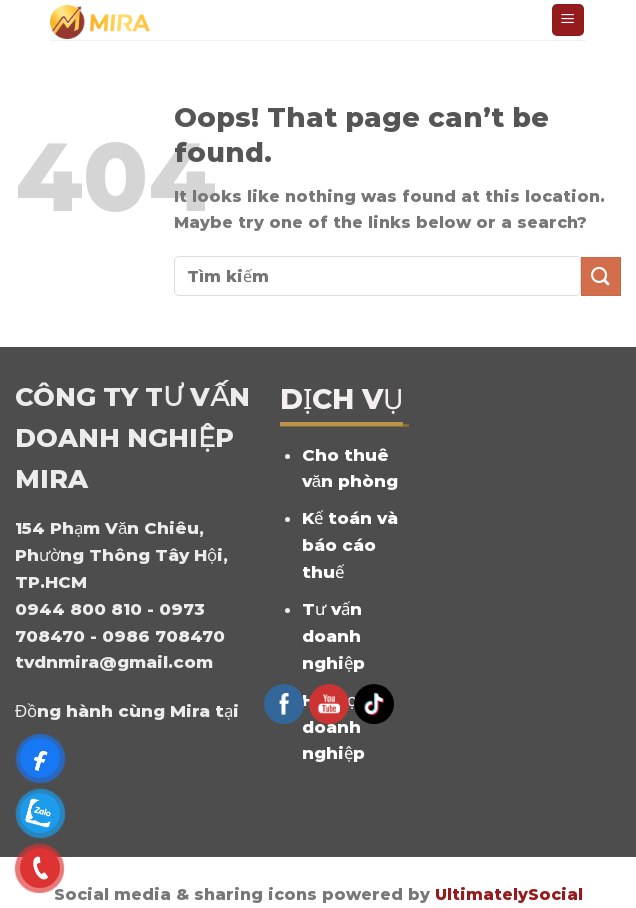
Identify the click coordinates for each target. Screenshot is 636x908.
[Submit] (601, 276)
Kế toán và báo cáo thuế (350, 545)
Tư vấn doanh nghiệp (333, 636)
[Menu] (568, 20)
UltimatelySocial (509, 894)
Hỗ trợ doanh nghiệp (333, 727)
